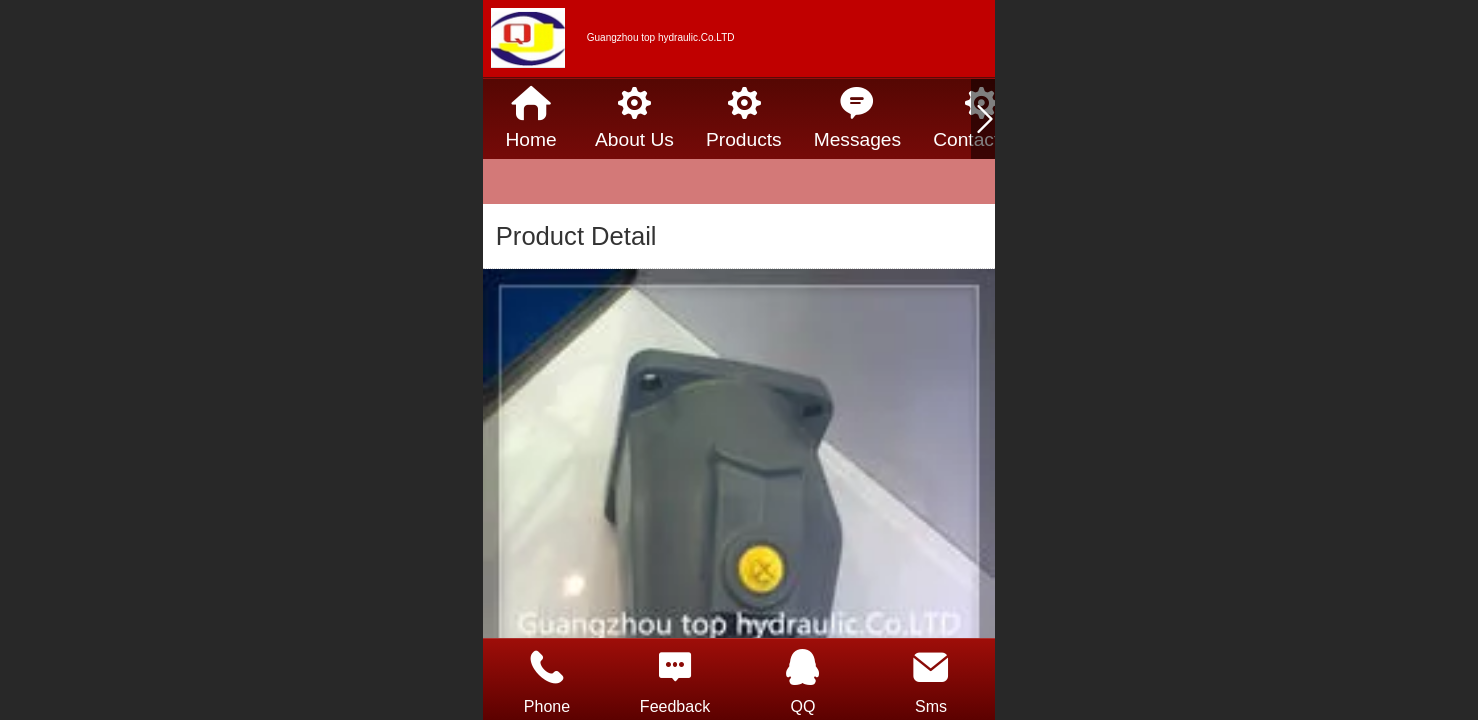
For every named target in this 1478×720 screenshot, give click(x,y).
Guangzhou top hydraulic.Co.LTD (661, 37)
